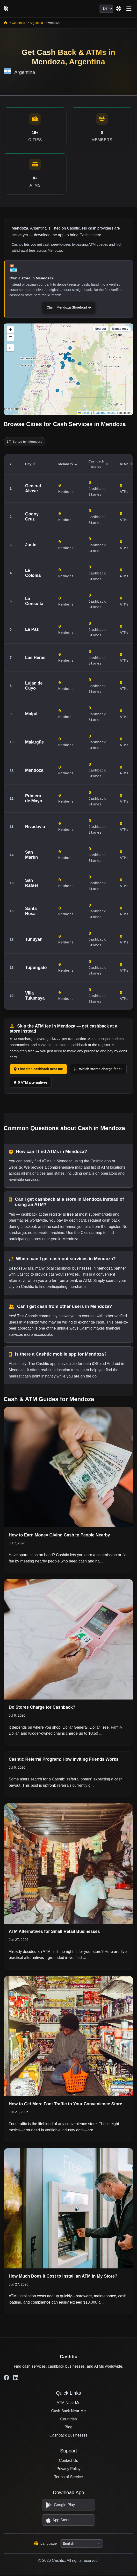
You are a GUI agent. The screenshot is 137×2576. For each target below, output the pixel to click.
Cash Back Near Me (68, 2409)
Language (45, 2544)
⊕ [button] (10, 346)
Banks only (120, 327)
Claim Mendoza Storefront (69, 307)
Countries (18, 23)
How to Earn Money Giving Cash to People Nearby (59, 1533)
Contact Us (68, 2459)
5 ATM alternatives (31, 1081)
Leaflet (84, 411)
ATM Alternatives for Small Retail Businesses (54, 1930)
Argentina (36, 23)
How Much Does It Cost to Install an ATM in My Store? (63, 2274)
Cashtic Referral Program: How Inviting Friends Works (63, 1757)
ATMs (126, 462)
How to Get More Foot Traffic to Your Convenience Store (65, 2102)
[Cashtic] (6, 9)
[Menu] (128, 8)
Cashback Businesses (68, 2433)
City (30, 462)
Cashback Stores (98, 462)
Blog (68, 2426)
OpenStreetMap (106, 411)
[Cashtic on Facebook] (6, 2376)
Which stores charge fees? (98, 1067)
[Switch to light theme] (119, 9)
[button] (10, 328)
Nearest (100, 327)
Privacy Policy (69, 2467)
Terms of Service (68, 2475)
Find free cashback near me (38, 1067)
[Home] (5, 22)
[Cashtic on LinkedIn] (15, 2376)
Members (67, 462)
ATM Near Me (68, 2401)
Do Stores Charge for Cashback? (42, 1705)
